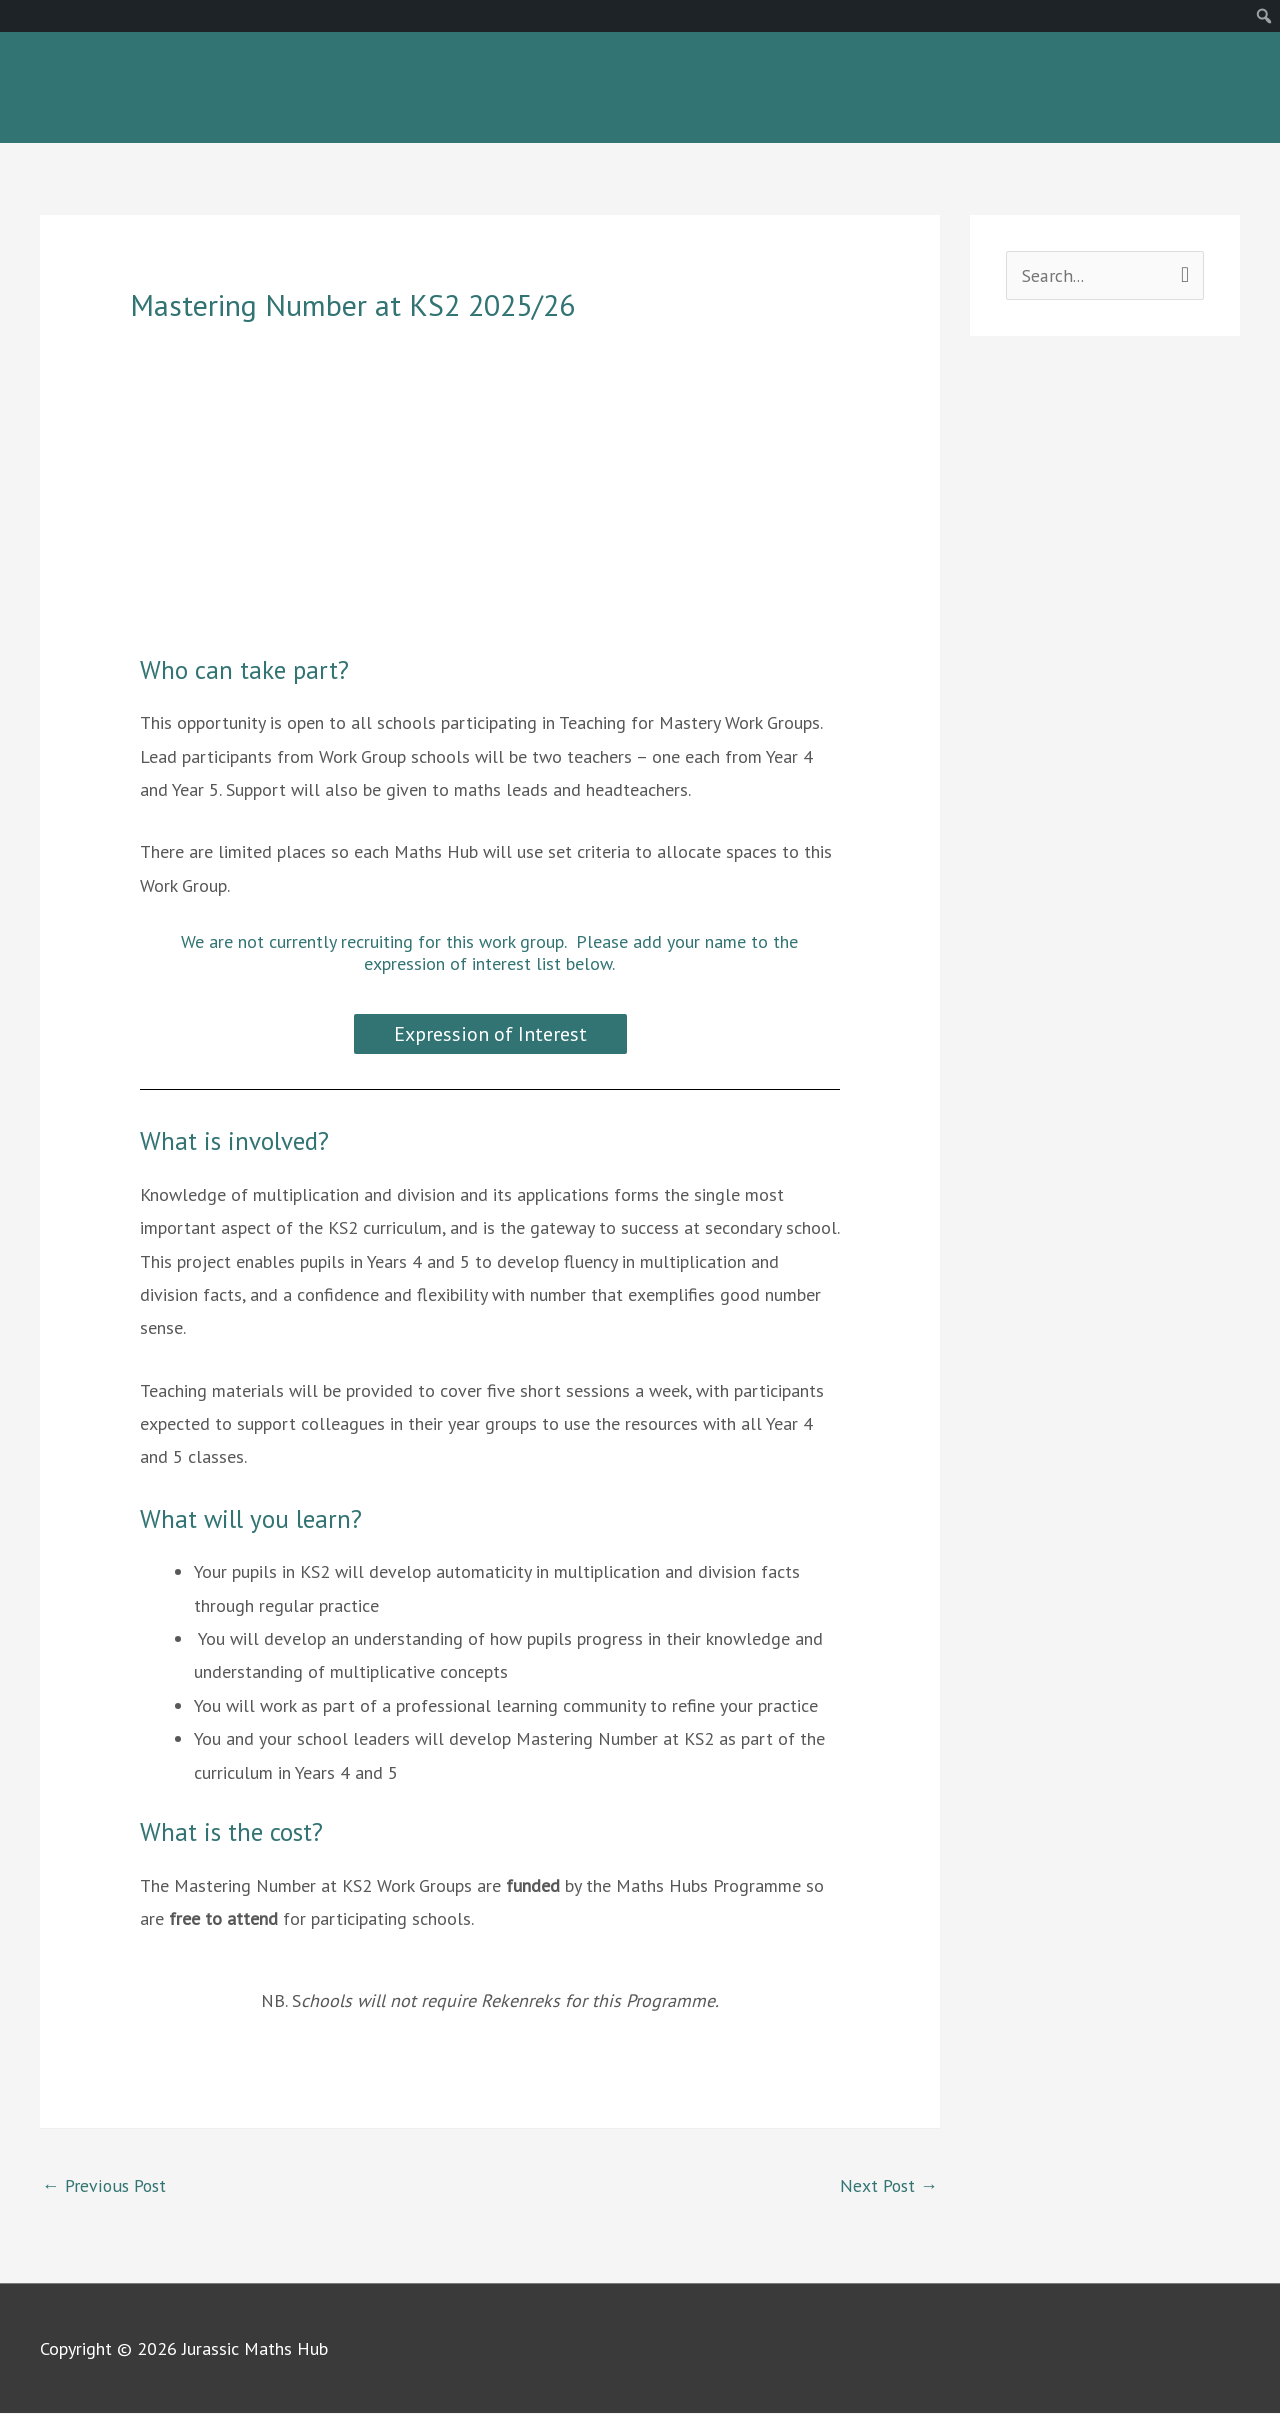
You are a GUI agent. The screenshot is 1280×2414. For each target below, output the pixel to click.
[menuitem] (1264, 16)
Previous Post (106, 2185)
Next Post (887, 2185)
